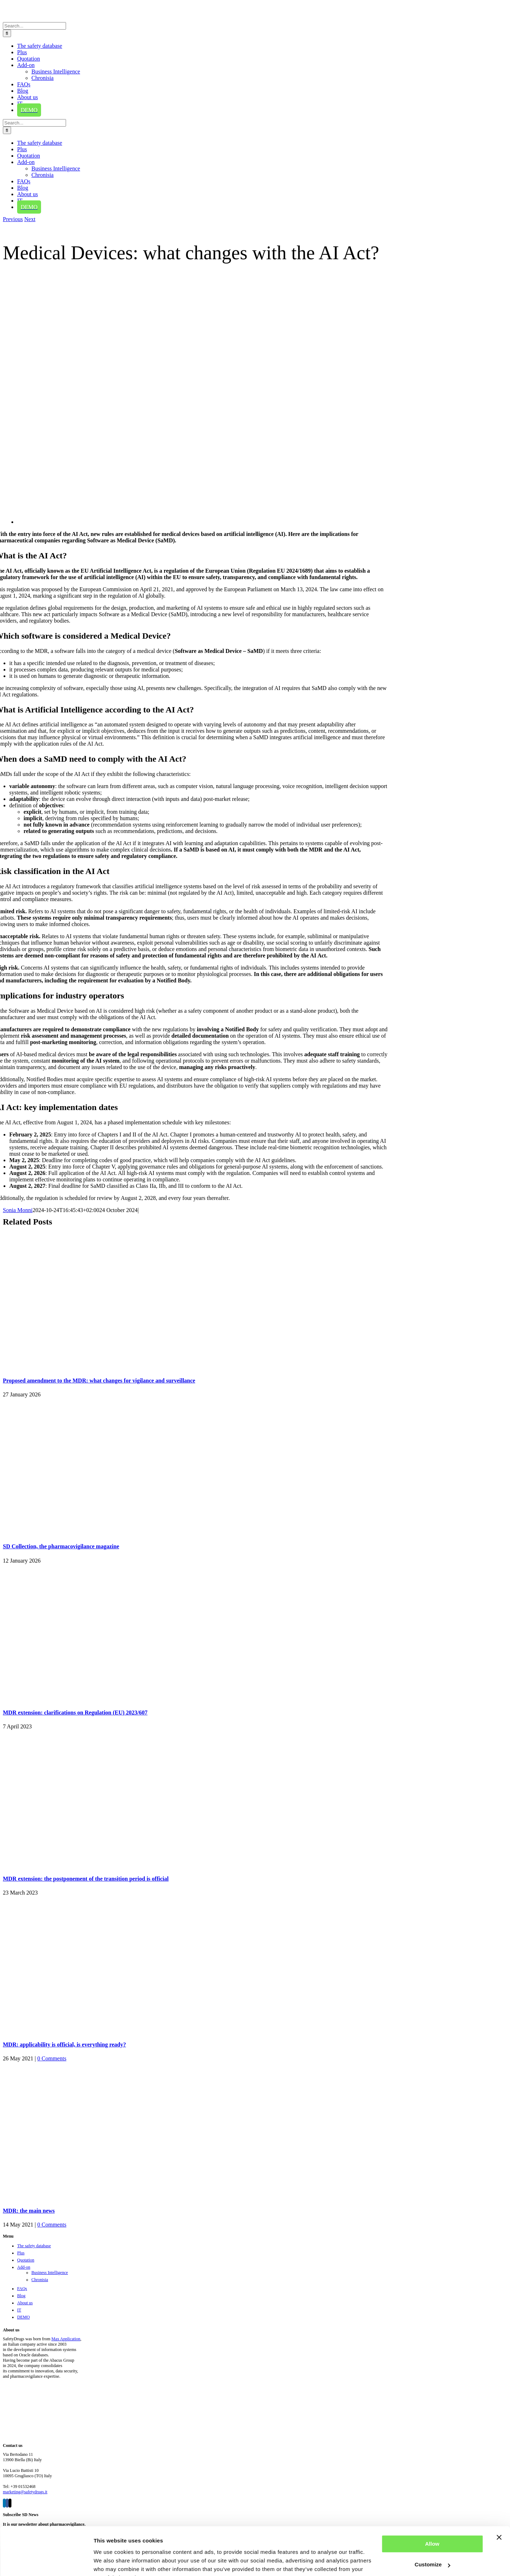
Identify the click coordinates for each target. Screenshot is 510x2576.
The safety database (34, 2245)
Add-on (23, 2267)
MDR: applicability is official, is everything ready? (64, 2044)
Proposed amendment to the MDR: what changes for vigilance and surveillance (99, 1381)
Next (29, 219)
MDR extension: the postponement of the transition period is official (85, 1879)
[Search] (7, 33)
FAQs (22, 2288)
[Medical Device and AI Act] (231, 522)
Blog (21, 2295)
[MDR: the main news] (92, 2196)
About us (25, 2302)
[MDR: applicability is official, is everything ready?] (92, 2031)
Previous (13, 219)
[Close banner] (498, 2501)
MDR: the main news (29, 2211)
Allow (432, 2508)
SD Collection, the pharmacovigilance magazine (61, 1546)
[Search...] (34, 26)
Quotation (25, 2260)
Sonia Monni (17, 1210)
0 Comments (51, 2058)
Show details (110, 2562)
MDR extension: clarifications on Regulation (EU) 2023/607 (75, 1712)
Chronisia (39, 2279)
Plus (21, 2252)
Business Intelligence (49, 2272)
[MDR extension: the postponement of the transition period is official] (92, 1864)
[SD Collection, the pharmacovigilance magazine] (92, 1532)
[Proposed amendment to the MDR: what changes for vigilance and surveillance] (92, 1367)
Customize (432, 2529)
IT (19, 2309)
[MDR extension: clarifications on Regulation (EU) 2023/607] (92, 1699)
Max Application (65, 2338)
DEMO (23, 2317)
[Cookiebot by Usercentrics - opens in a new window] (46, 2562)
